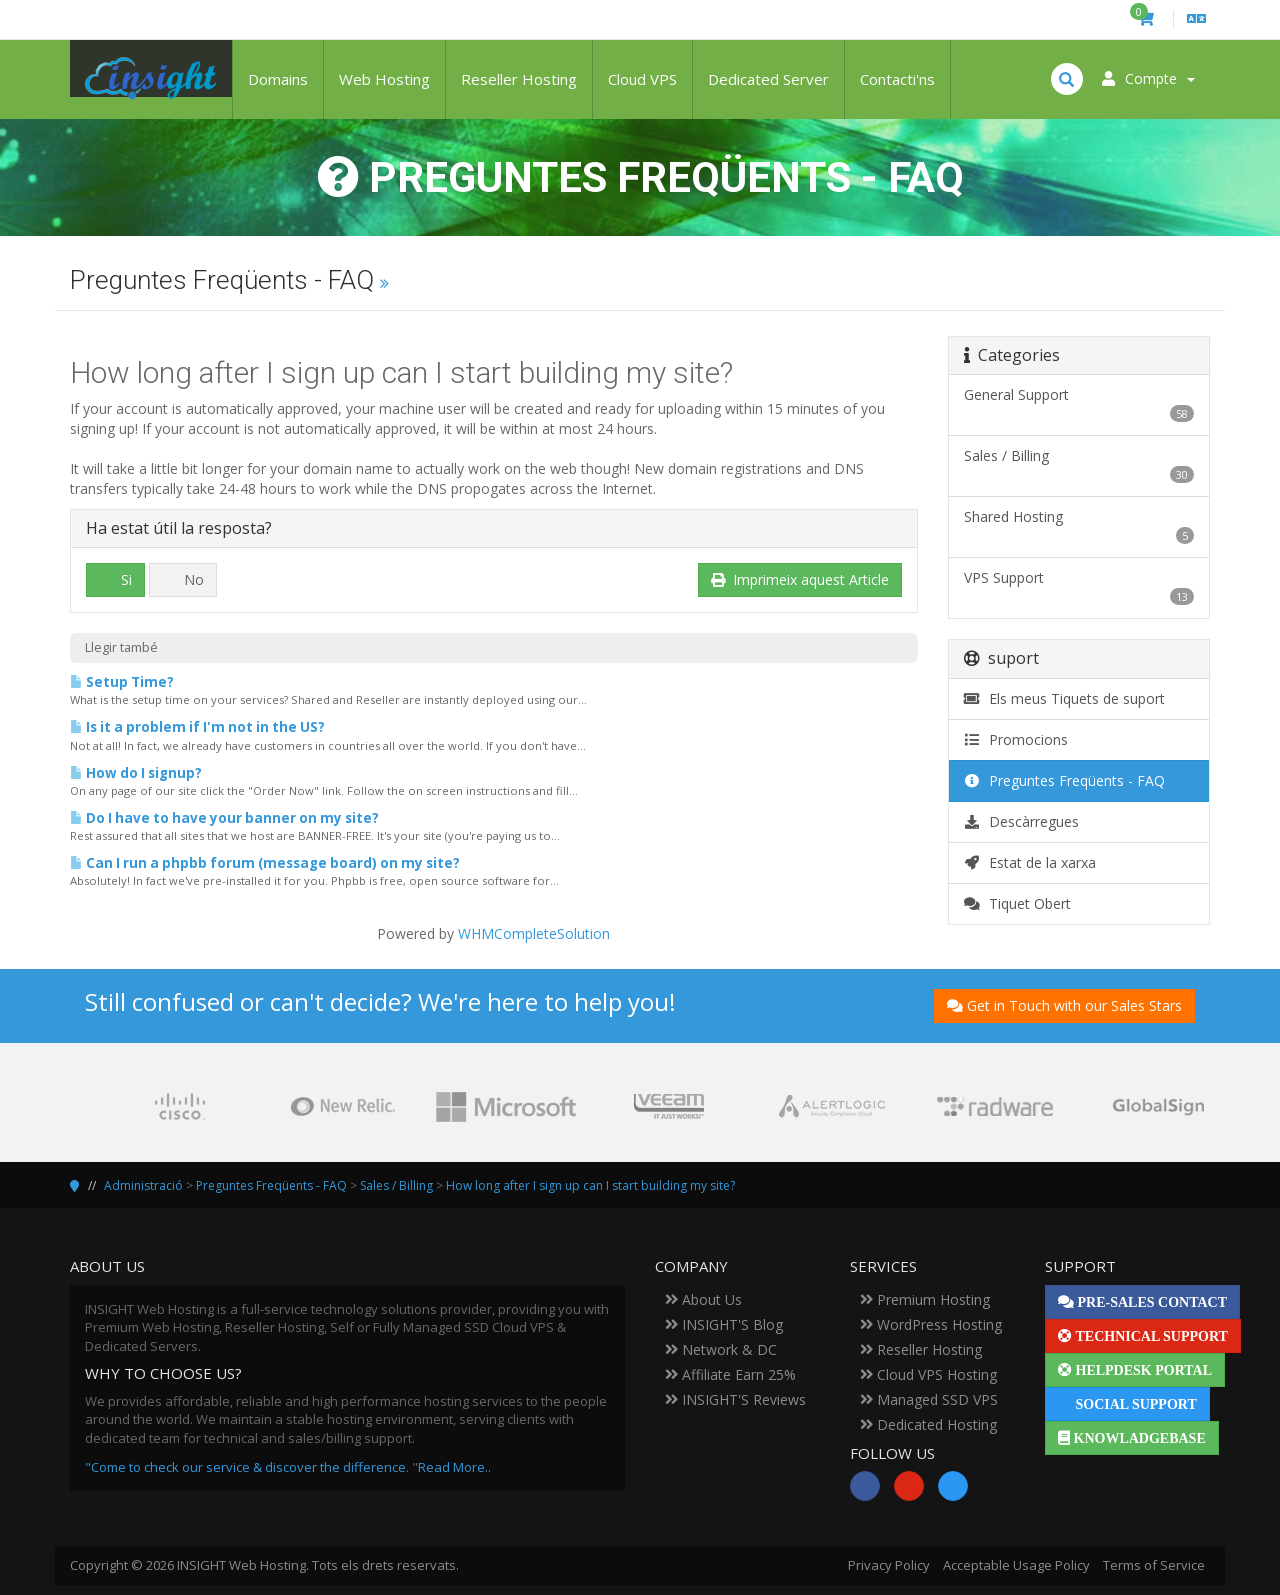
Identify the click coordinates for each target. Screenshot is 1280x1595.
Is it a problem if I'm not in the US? (197, 727)
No (183, 579)
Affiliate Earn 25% (730, 1374)
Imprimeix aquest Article (800, 579)
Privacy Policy (889, 1565)
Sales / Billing (396, 1185)
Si (115, 579)
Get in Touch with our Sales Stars (1064, 1005)
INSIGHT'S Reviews (735, 1399)
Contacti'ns (897, 79)
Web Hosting (384, 79)
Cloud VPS (642, 79)
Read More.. (454, 1467)
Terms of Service (1154, 1565)
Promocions (1016, 739)
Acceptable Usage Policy (1016, 1565)
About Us (703, 1299)
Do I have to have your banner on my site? (224, 818)
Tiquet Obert (1018, 903)
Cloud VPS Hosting (928, 1374)
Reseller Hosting (519, 79)
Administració (143, 1185)
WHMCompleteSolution (534, 933)
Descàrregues (1022, 821)
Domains (278, 79)
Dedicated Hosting (928, 1424)
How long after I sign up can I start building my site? (590, 1185)
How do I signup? (136, 773)
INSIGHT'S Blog (724, 1324)
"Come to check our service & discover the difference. (247, 1467)
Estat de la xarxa (1030, 862)
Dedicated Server (768, 79)
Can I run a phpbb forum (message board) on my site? (265, 863)
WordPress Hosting (931, 1324)
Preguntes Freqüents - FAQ (1065, 780)
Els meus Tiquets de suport (1065, 698)
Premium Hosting (925, 1299)
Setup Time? (122, 682)
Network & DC (721, 1349)
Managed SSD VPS (929, 1399)
